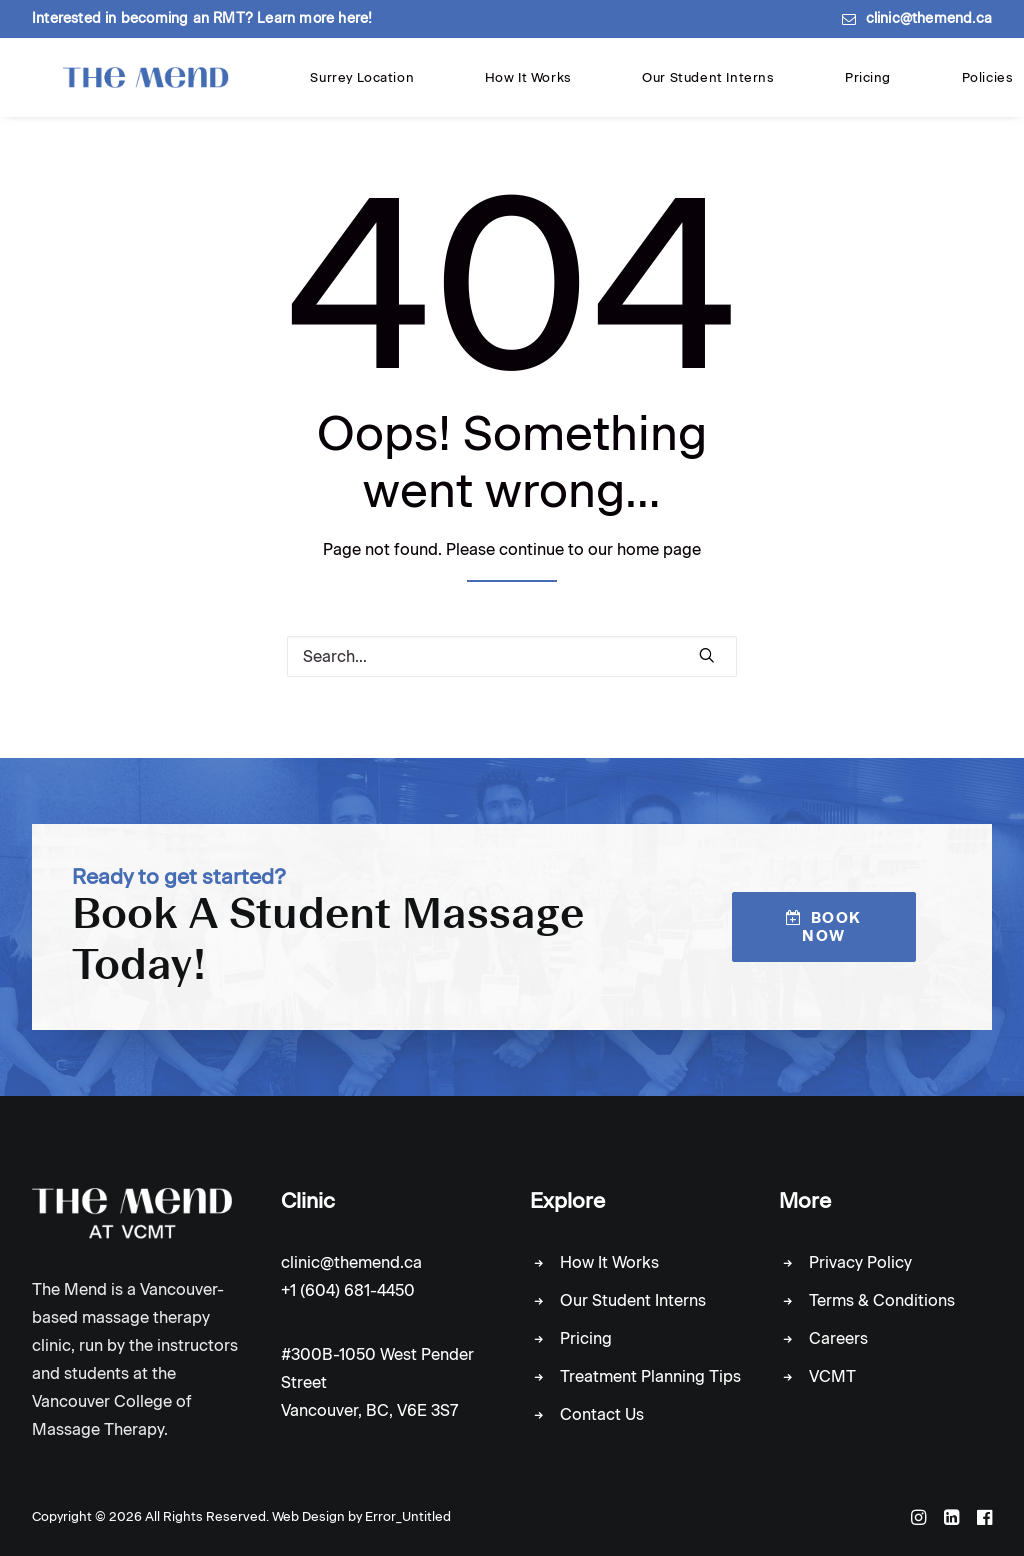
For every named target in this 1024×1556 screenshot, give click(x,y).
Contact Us (602, 1414)
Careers (838, 1338)
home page (659, 558)
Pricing (645, 87)
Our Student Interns (545, 87)
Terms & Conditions (882, 1300)
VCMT (832, 1376)
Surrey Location (321, 87)
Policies (707, 87)
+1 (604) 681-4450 (348, 1290)
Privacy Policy (860, 1262)
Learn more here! (314, 18)
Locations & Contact (811, 87)
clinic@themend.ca (929, 18)
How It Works (427, 87)
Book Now (826, 927)
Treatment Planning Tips (650, 1376)
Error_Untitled (408, 1516)
